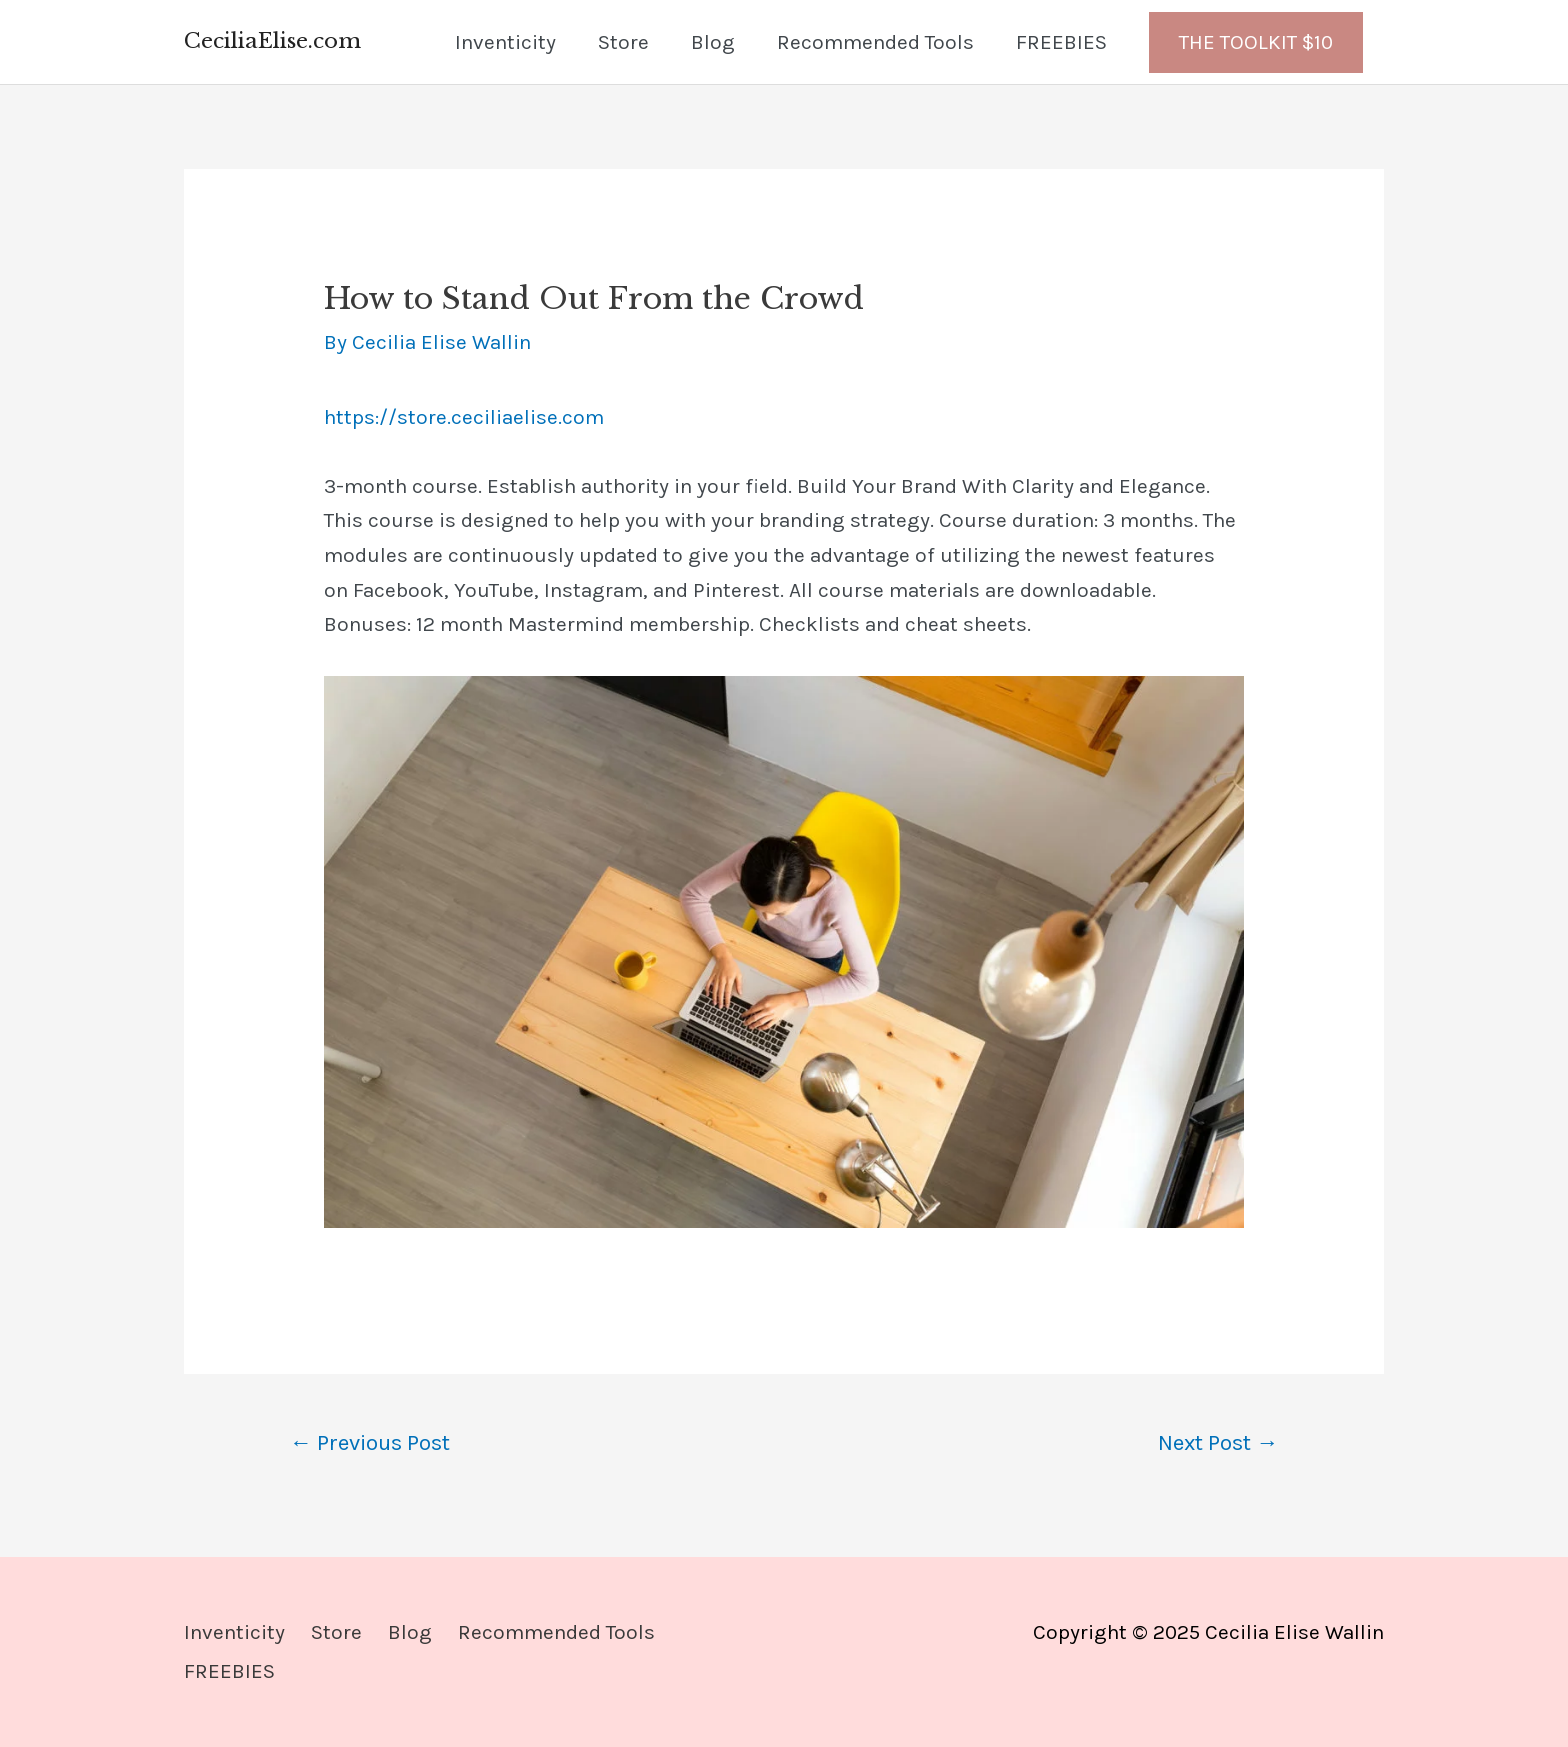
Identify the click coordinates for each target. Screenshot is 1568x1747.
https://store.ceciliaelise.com (464, 417)
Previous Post (370, 1442)
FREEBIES (1061, 42)
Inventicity (505, 42)
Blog (713, 42)
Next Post (1218, 1442)
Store (623, 42)
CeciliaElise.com (272, 41)
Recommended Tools (875, 42)
